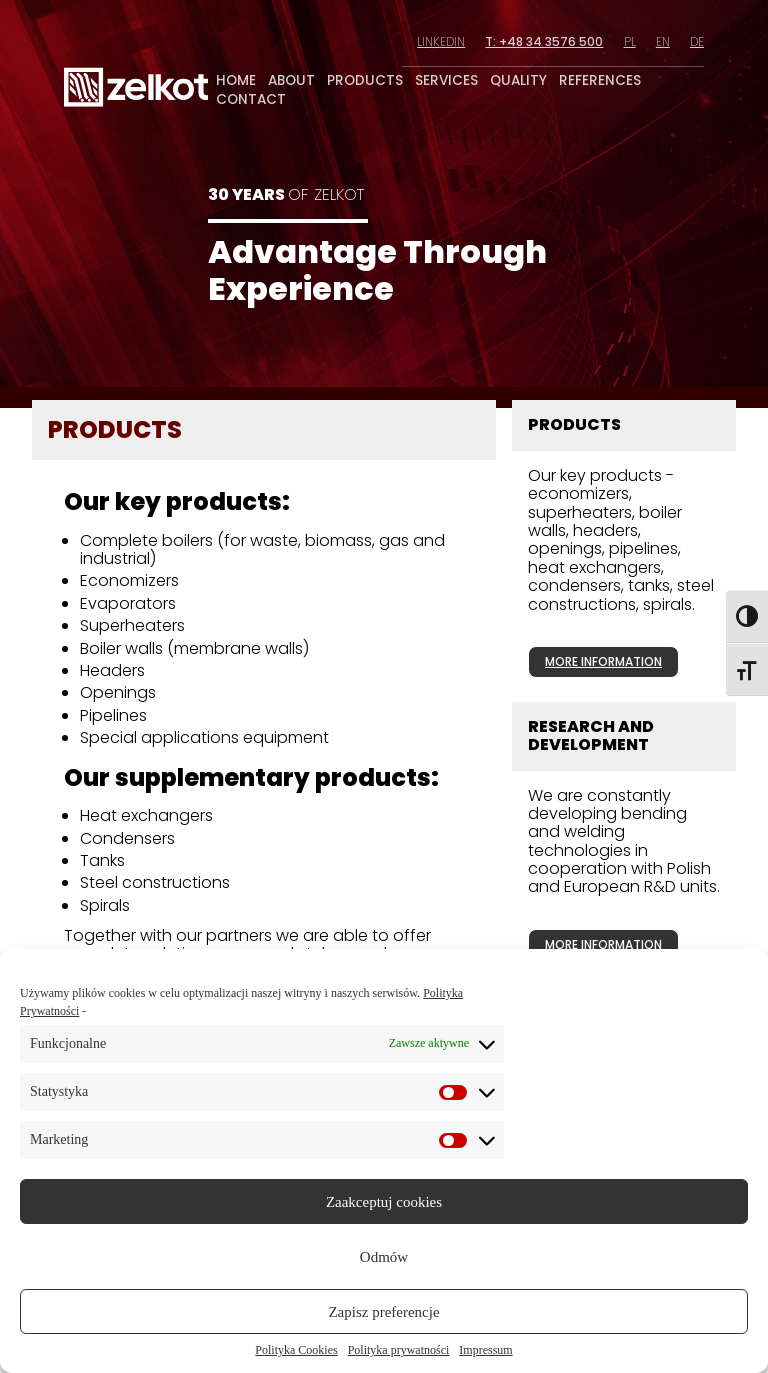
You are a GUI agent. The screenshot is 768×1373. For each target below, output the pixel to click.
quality (518, 80)
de (697, 41)
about (291, 80)
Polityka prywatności (399, 1350)
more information (603, 661)
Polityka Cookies (296, 1350)
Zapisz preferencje (383, 1312)
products (365, 80)
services (446, 80)
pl (630, 41)
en (663, 41)
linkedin (441, 41)
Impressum (485, 1350)
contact (251, 99)
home (236, 80)
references (600, 80)
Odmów (384, 1257)
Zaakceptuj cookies (384, 1202)
